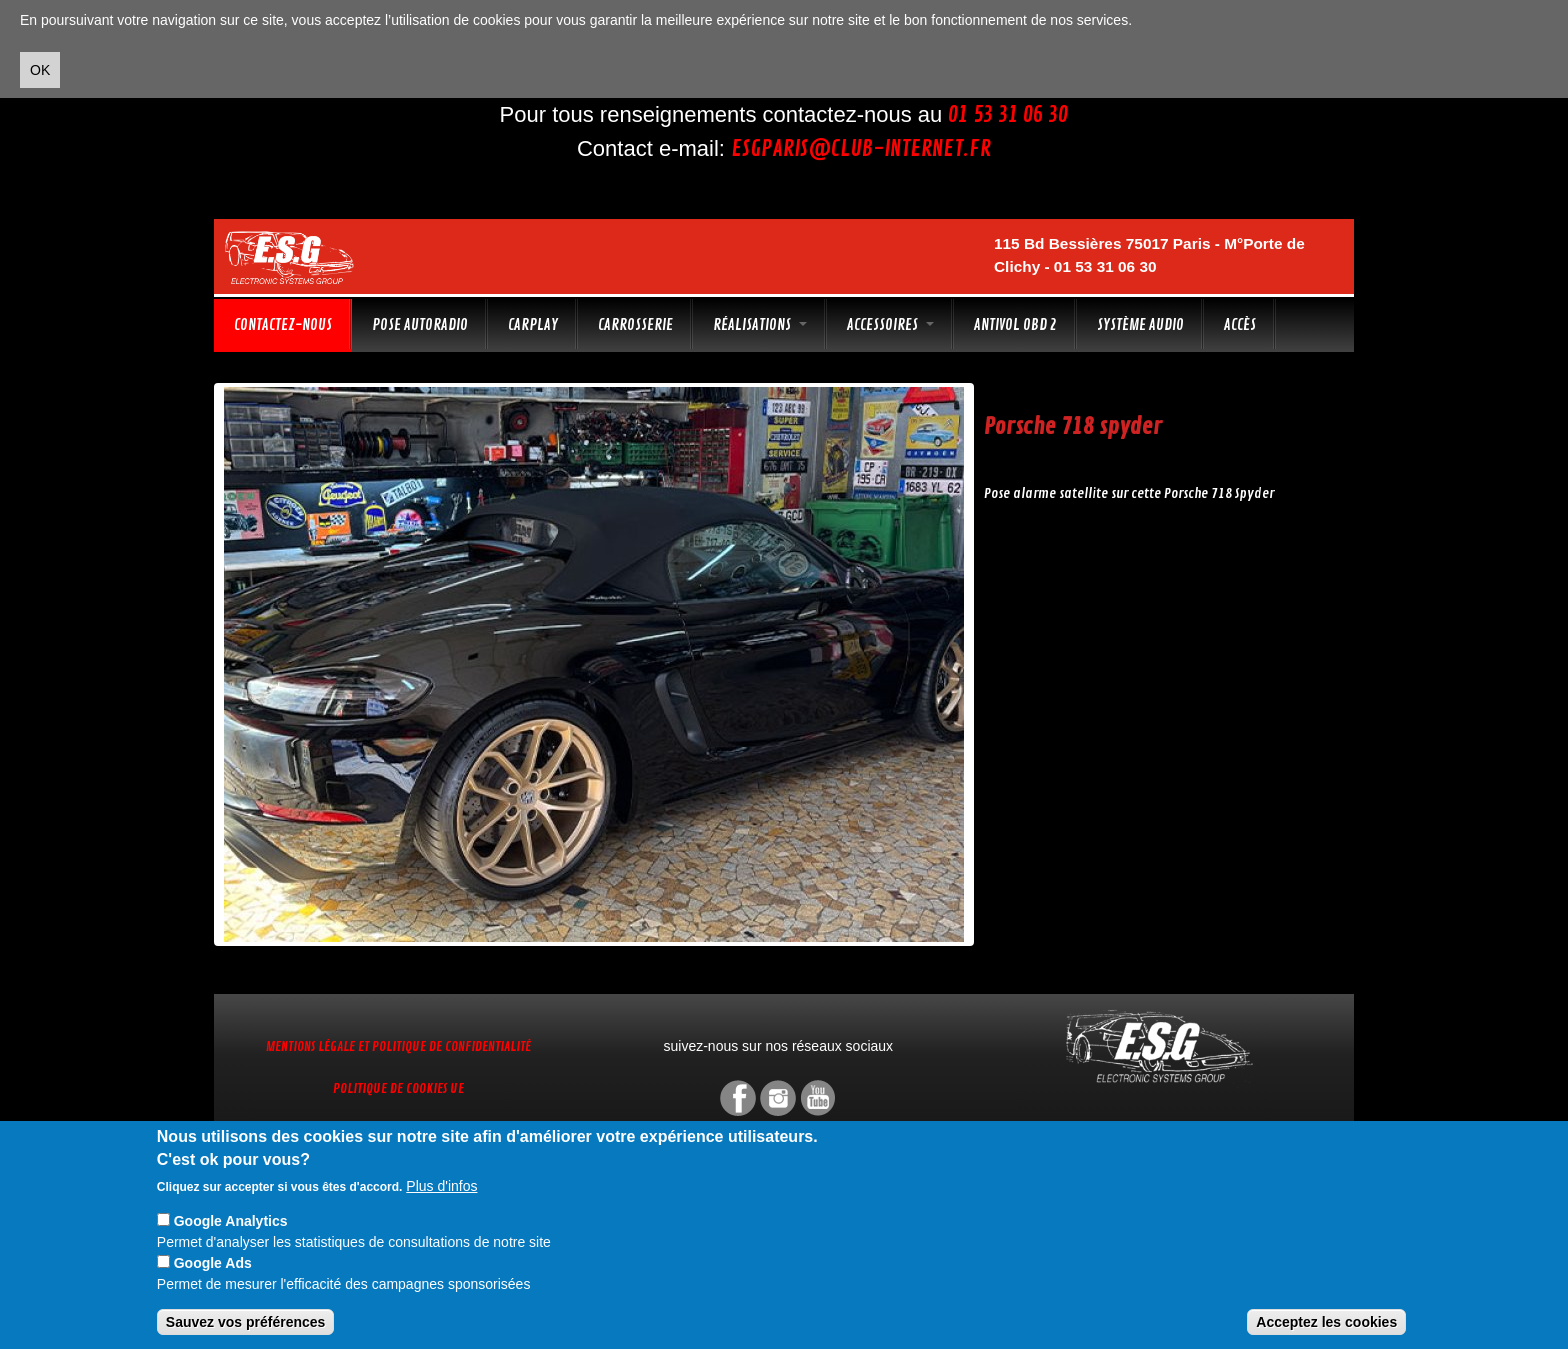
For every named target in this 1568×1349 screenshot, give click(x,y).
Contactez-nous (283, 325)
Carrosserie (635, 325)
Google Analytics (231, 1221)
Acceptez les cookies (1326, 1322)
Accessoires (890, 325)
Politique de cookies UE (398, 1088)
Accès (1240, 325)
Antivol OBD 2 (1015, 325)
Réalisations (760, 325)
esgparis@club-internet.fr (861, 149)
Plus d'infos (441, 1186)
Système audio (1140, 325)
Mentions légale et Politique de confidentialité (398, 1046)
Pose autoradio (420, 325)
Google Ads (213, 1263)
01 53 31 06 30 (1008, 115)
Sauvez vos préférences (246, 1322)
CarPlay (533, 325)
